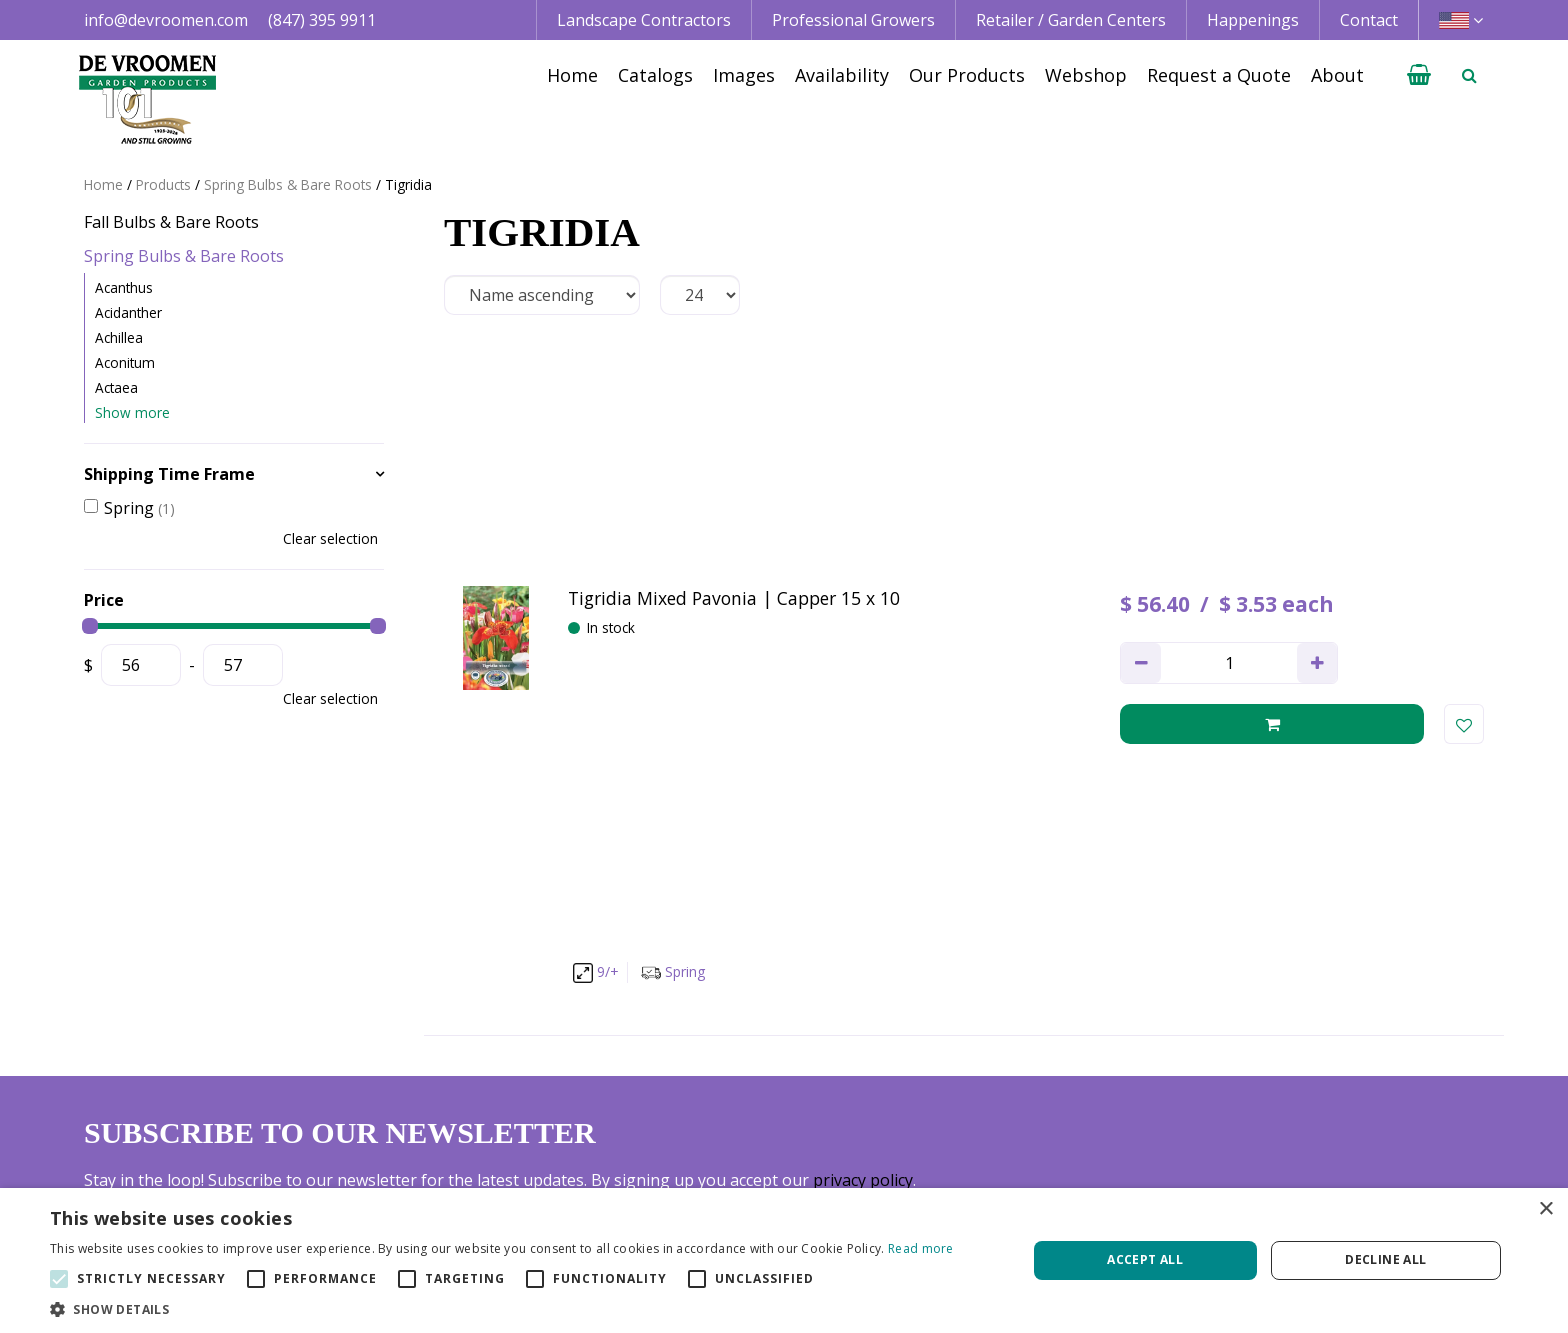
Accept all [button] (1145, 1259)
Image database (1008, 1094)
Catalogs (981, 1071)
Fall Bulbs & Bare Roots (171, 222)
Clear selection (330, 538)
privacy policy (863, 853)
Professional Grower (737, 1094)
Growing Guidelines (1021, 1163)
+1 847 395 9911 (432, 1117)
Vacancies (1272, 1140)
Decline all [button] (1385, 1259)
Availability (988, 1117)
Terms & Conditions (1310, 1071)
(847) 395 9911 (322, 20)
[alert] (784, 1260)
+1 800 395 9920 (432, 1140)
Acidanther (128, 312)
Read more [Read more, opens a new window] (921, 1248)
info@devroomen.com (166, 20)
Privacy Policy (1286, 1117)
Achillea (119, 337)
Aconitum (125, 362)
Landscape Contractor (743, 1071)
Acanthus (124, 287)
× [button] (1545, 1209)
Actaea (116, 387)
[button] (502, 1308)
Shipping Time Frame (169, 474)
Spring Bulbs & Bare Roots (184, 256)
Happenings (994, 1140)
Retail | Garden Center (744, 1117)
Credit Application (1302, 1094)
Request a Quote (1010, 1186)
